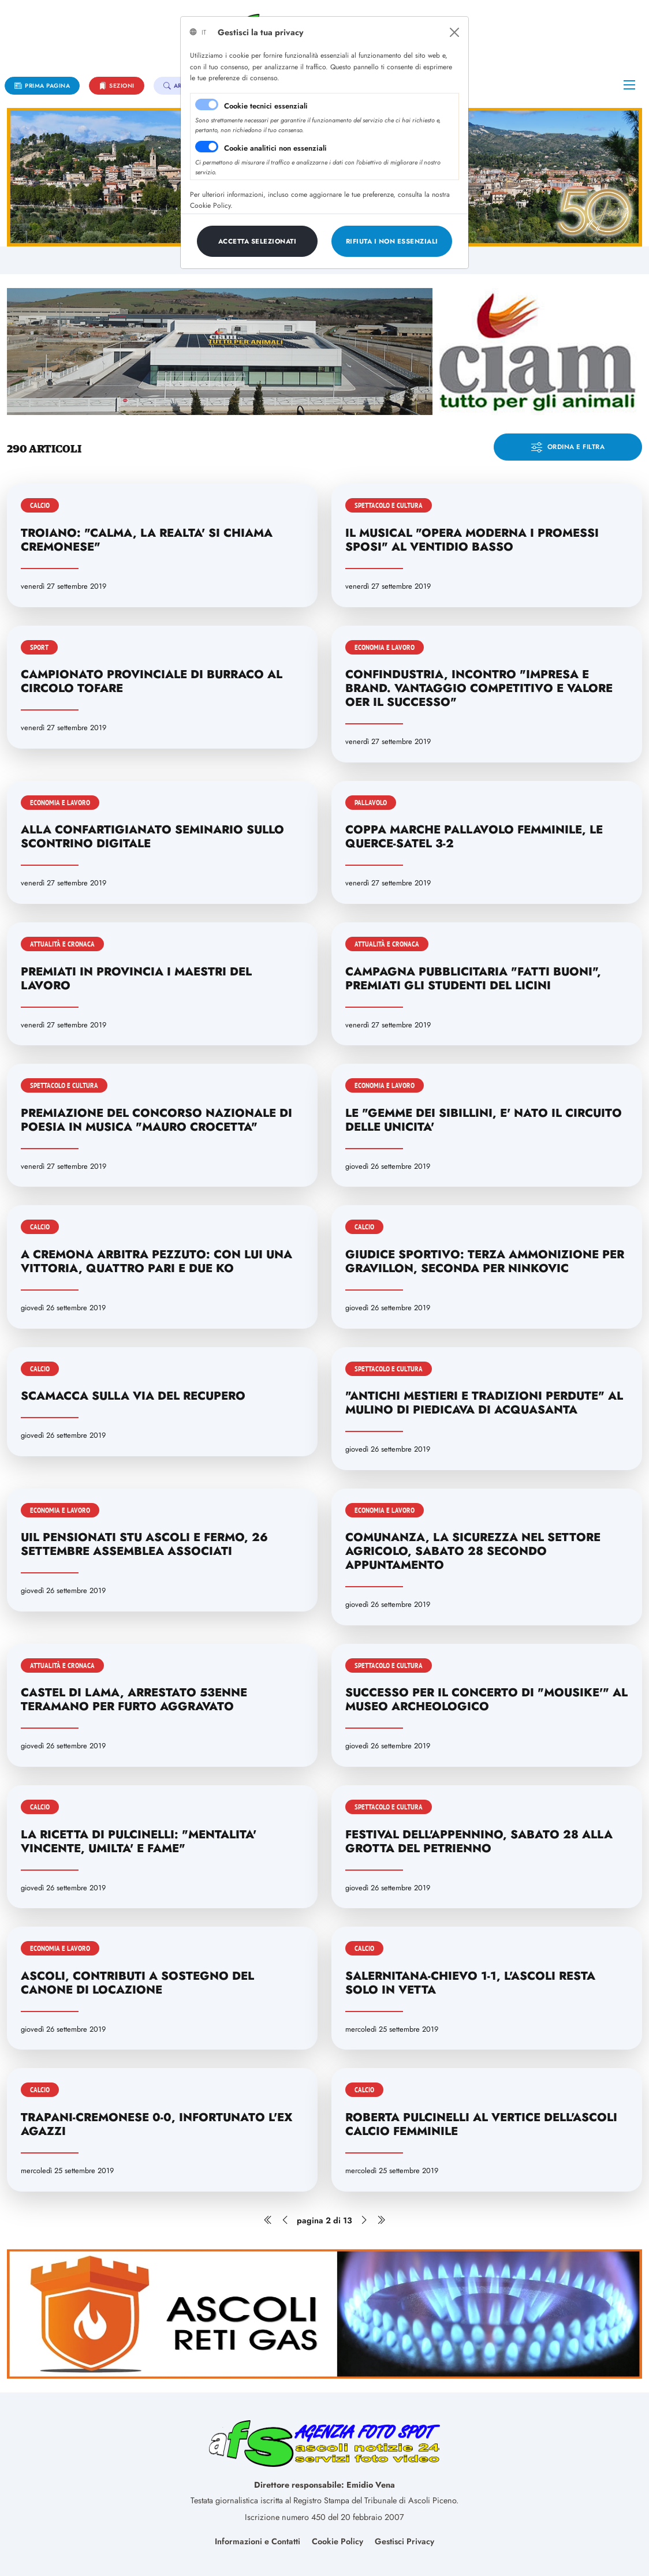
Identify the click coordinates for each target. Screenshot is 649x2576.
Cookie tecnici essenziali (266, 105)
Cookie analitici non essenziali (275, 148)
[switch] (206, 146)
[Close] (454, 32)
